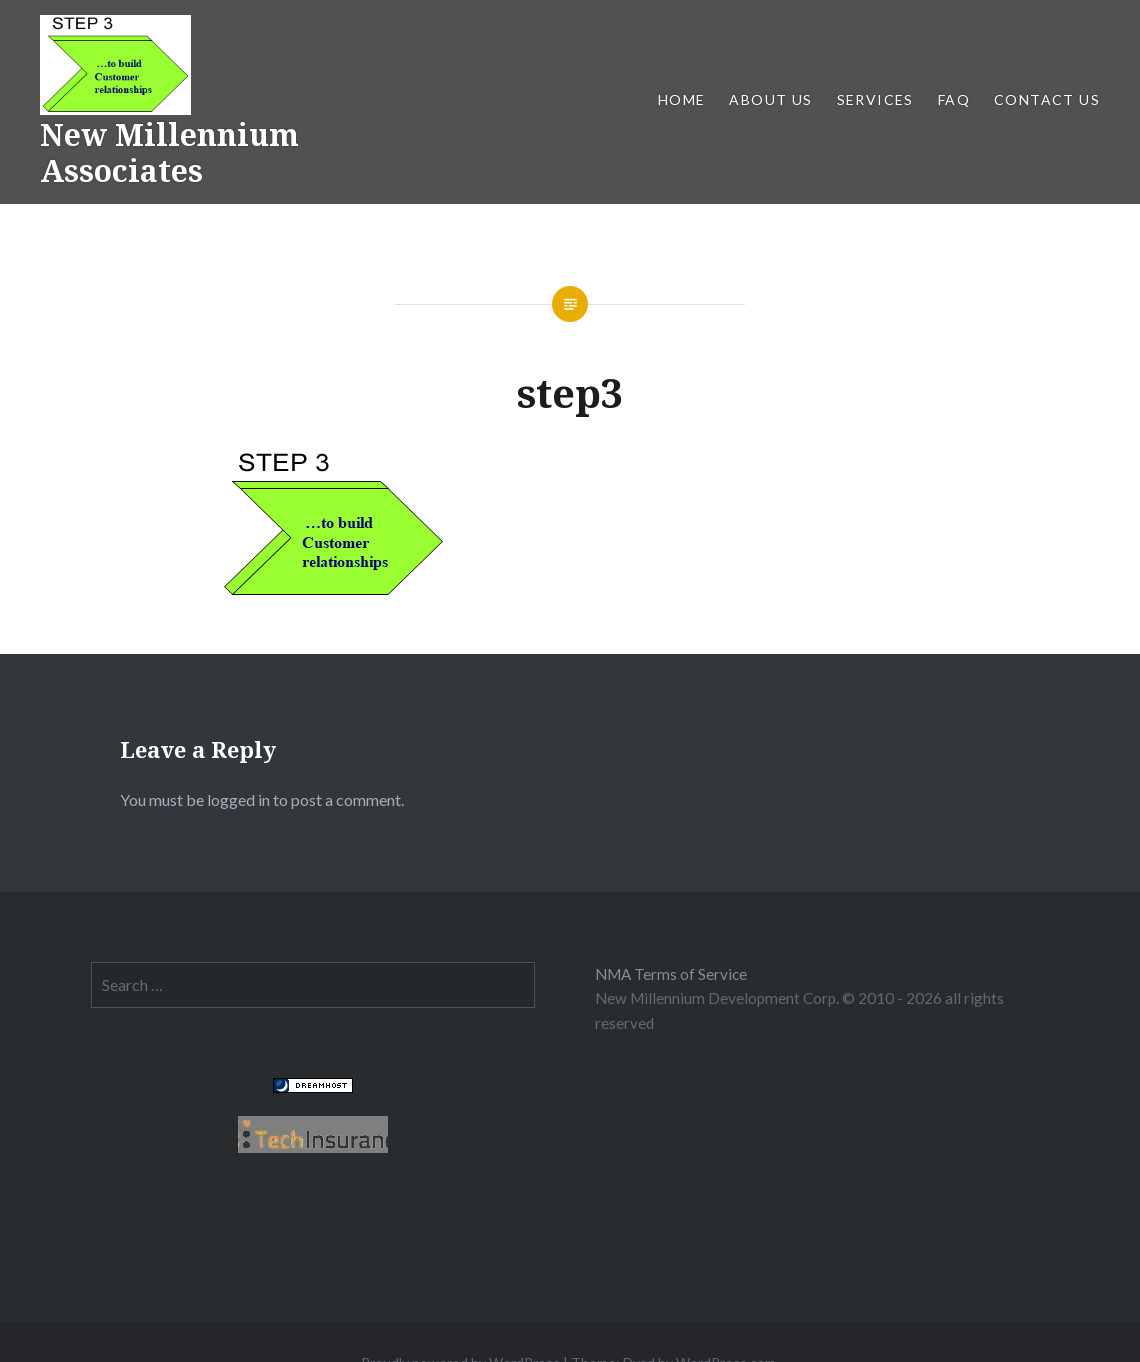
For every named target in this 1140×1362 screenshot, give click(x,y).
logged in (238, 799)
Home (682, 99)
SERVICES (875, 99)
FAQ (954, 99)
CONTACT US (1047, 99)
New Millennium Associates (169, 152)
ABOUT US (770, 99)
